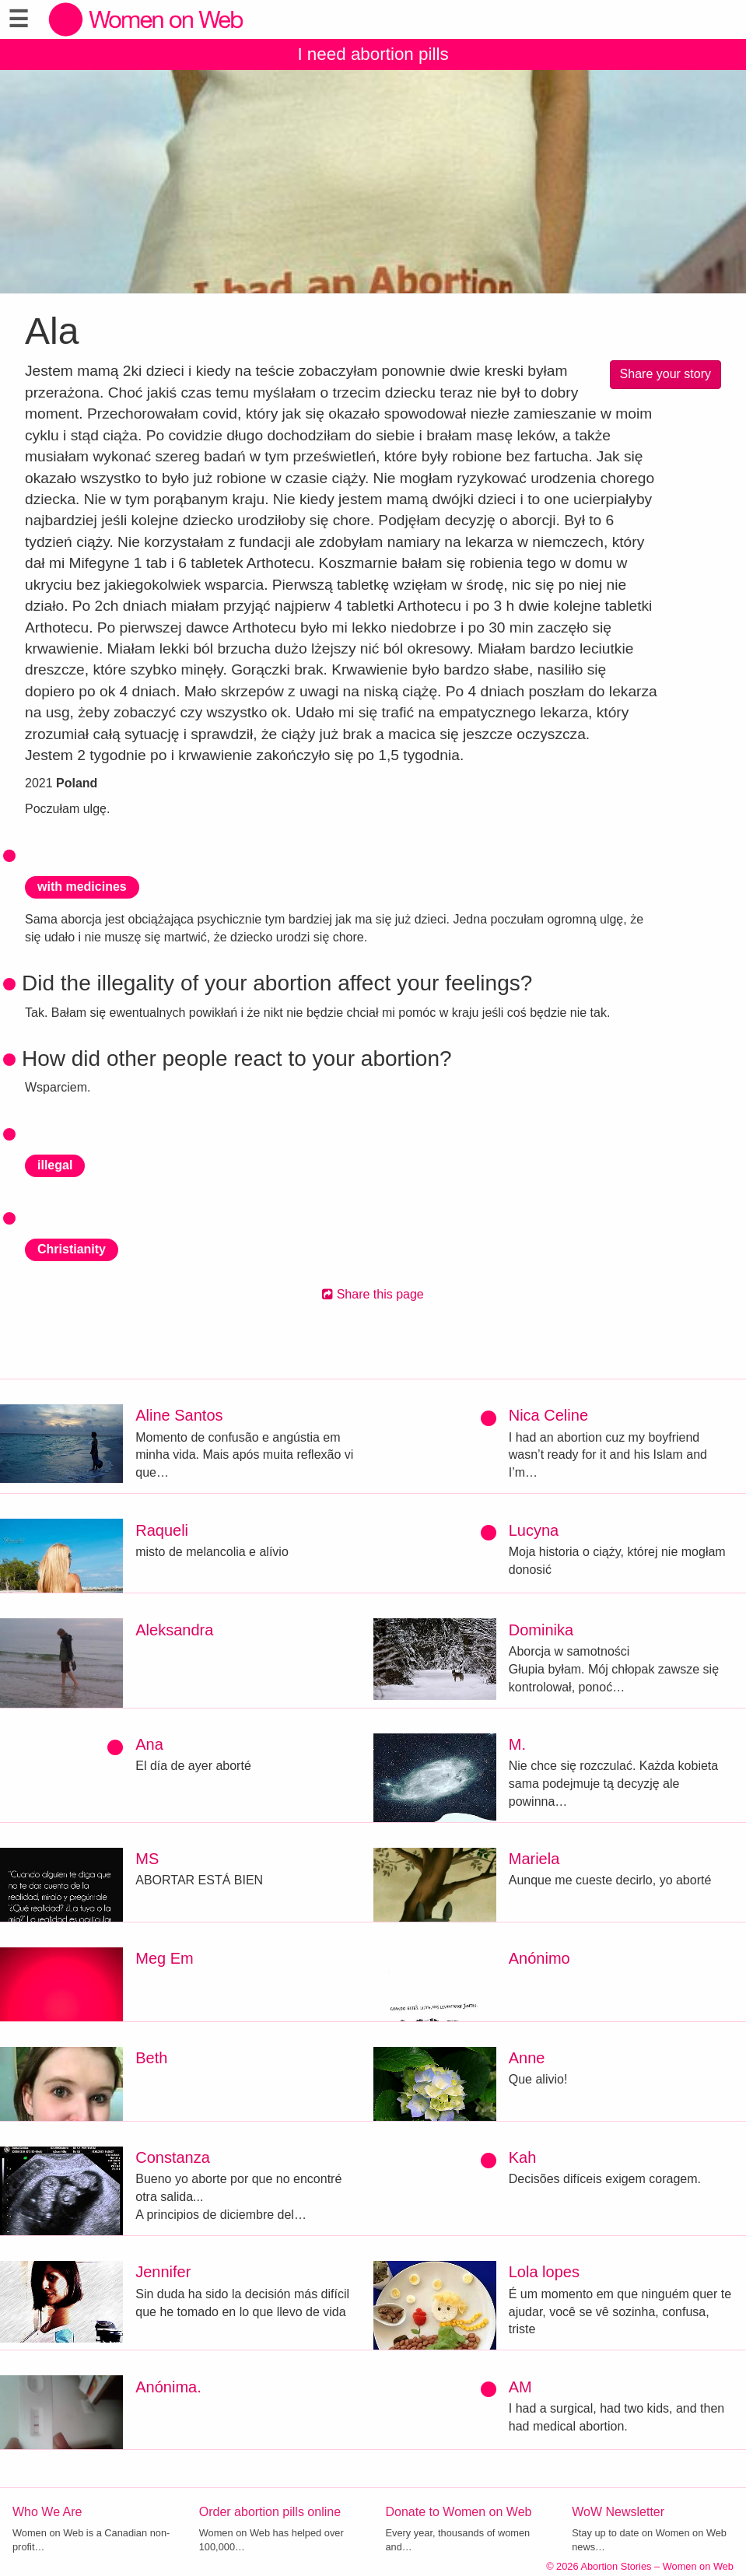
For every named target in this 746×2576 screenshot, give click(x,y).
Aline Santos (178, 1415)
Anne (527, 2057)
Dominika (541, 1629)
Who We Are (47, 2511)
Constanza (172, 2157)
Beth (151, 2057)
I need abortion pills (372, 54)
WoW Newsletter (618, 2511)
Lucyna (534, 1530)
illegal (54, 1165)
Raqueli (161, 1530)
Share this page (373, 1294)
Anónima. (168, 2387)
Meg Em (164, 1958)
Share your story (665, 373)
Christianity (71, 1249)
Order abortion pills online (270, 2511)
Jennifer (163, 2271)
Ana (149, 1744)
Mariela (534, 1858)
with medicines (82, 886)
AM (520, 2387)
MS (147, 1858)
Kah (523, 2157)
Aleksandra (174, 1629)
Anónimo (539, 1958)
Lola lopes (544, 2271)
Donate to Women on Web (459, 2511)
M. (517, 1744)
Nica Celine (548, 1415)
